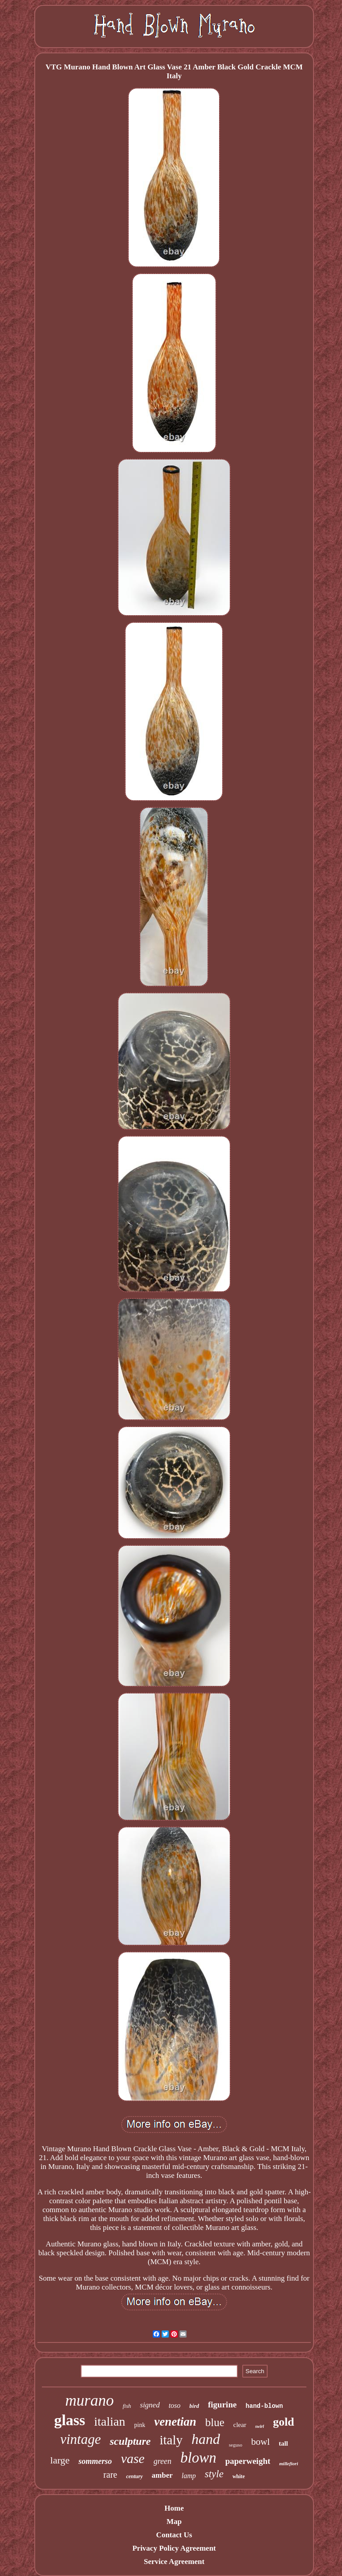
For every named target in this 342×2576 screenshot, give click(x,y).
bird (194, 2406)
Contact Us (174, 2535)
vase (132, 2458)
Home (173, 2508)
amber (162, 2475)
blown (198, 2458)
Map (174, 2521)
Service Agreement (174, 2561)
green (162, 2461)
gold (283, 2421)
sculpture (130, 2441)
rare (110, 2474)
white (238, 2476)
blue (214, 2422)
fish (126, 2406)
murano (89, 2400)
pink (139, 2425)
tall (283, 2443)
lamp (189, 2475)
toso (175, 2405)
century (134, 2476)
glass (69, 2420)
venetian (175, 2421)
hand (205, 2439)
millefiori (288, 2463)
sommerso (95, 2461)
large (60, 2460)
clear (239, 2424)
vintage (80, 2439)
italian (109, 2421)
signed (149, 2405)
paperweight (247, 2461)
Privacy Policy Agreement (174, 2548)
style (214, 2473)
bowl (260, 2441)
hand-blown (264, 2406)
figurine (222, 2404)
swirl (259, 2426)
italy (171, 2440)
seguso (235, 2444)
